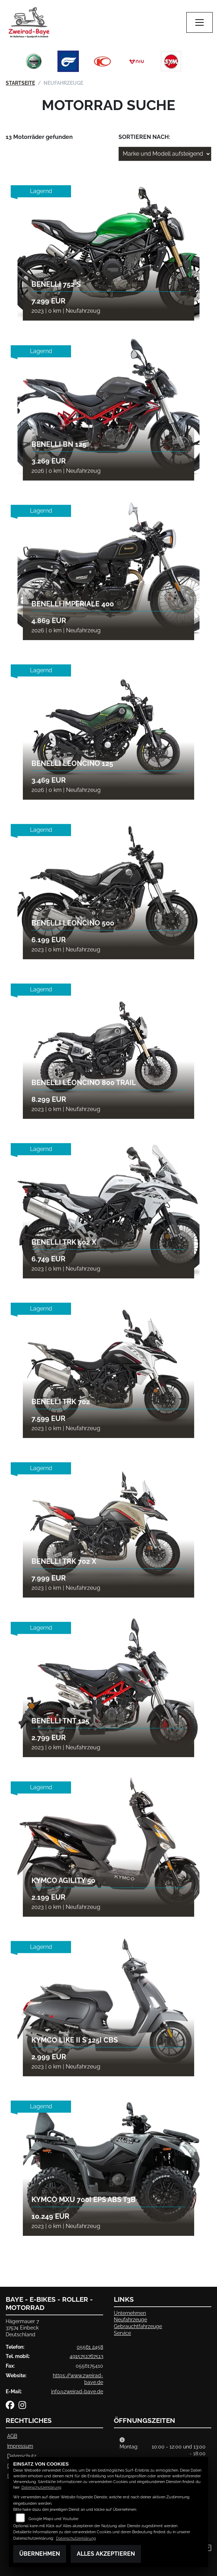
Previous (21, 63)
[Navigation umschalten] (199, 22)
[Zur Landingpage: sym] (171, 61)
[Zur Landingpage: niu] (136, 61)
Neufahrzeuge (130, 2319)
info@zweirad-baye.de (77, 2391)
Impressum (20, 2446)
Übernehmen (39, 2553)
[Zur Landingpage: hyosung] (68, 61)
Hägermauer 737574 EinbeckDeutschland (22, 2327)
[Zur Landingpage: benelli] (34, 61)
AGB (12, 2436)
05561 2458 (90, 2347)
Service (122, 2333)
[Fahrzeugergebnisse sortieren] (164, 154)
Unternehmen (130, 2313)
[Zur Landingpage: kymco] (102, 61)
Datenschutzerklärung (41, 2487)
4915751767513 (86, 2356)
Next (195, 63)
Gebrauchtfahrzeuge (138, 2326)
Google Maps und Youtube (53, 2519)
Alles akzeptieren (106, 2553)
